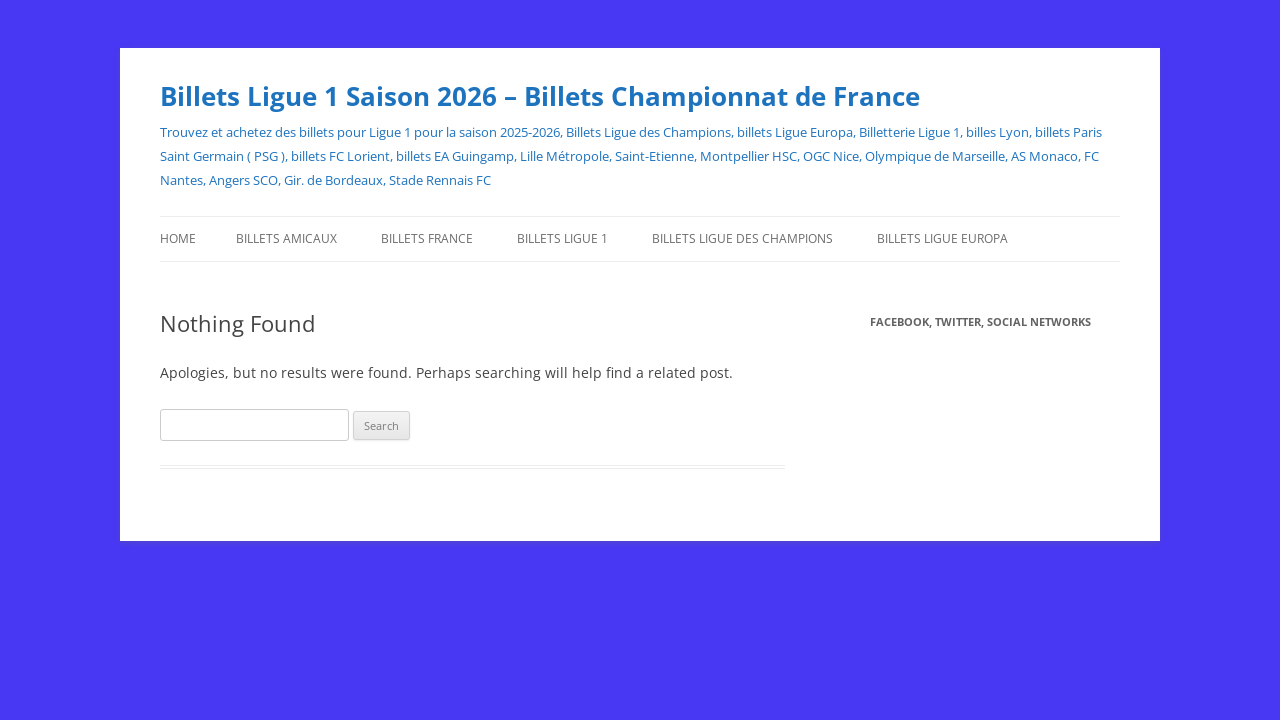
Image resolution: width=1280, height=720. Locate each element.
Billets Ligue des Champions (742, 238)
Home (178, 238)
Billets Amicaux (286, 238)
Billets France (427, 238)
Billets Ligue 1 (562, 238)
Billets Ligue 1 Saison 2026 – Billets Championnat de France (540, 96)
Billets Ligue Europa (942, 238)
